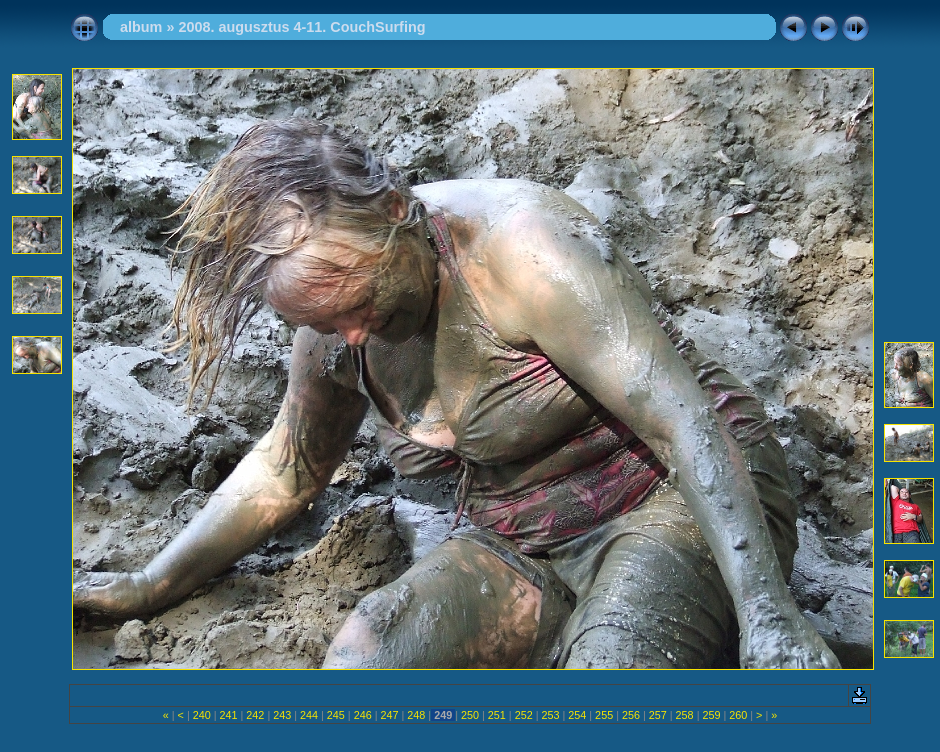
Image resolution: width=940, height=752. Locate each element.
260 (738, 715)
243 (282, 715)
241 (229, 715)
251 (497, 715)
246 (363, 715)
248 (416, 715)
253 (550, 715)
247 (390, 715)
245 (336, 715)
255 (604, 715)
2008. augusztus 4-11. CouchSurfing (301, 27)
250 (470, 715)
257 (658, 715)
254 (577, 715)
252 (524, 715)
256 (631, 715)
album (141, 27)
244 (309, 715)
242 (255, 715)
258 (685, 715)
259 (711, 715)
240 (202, 715)
